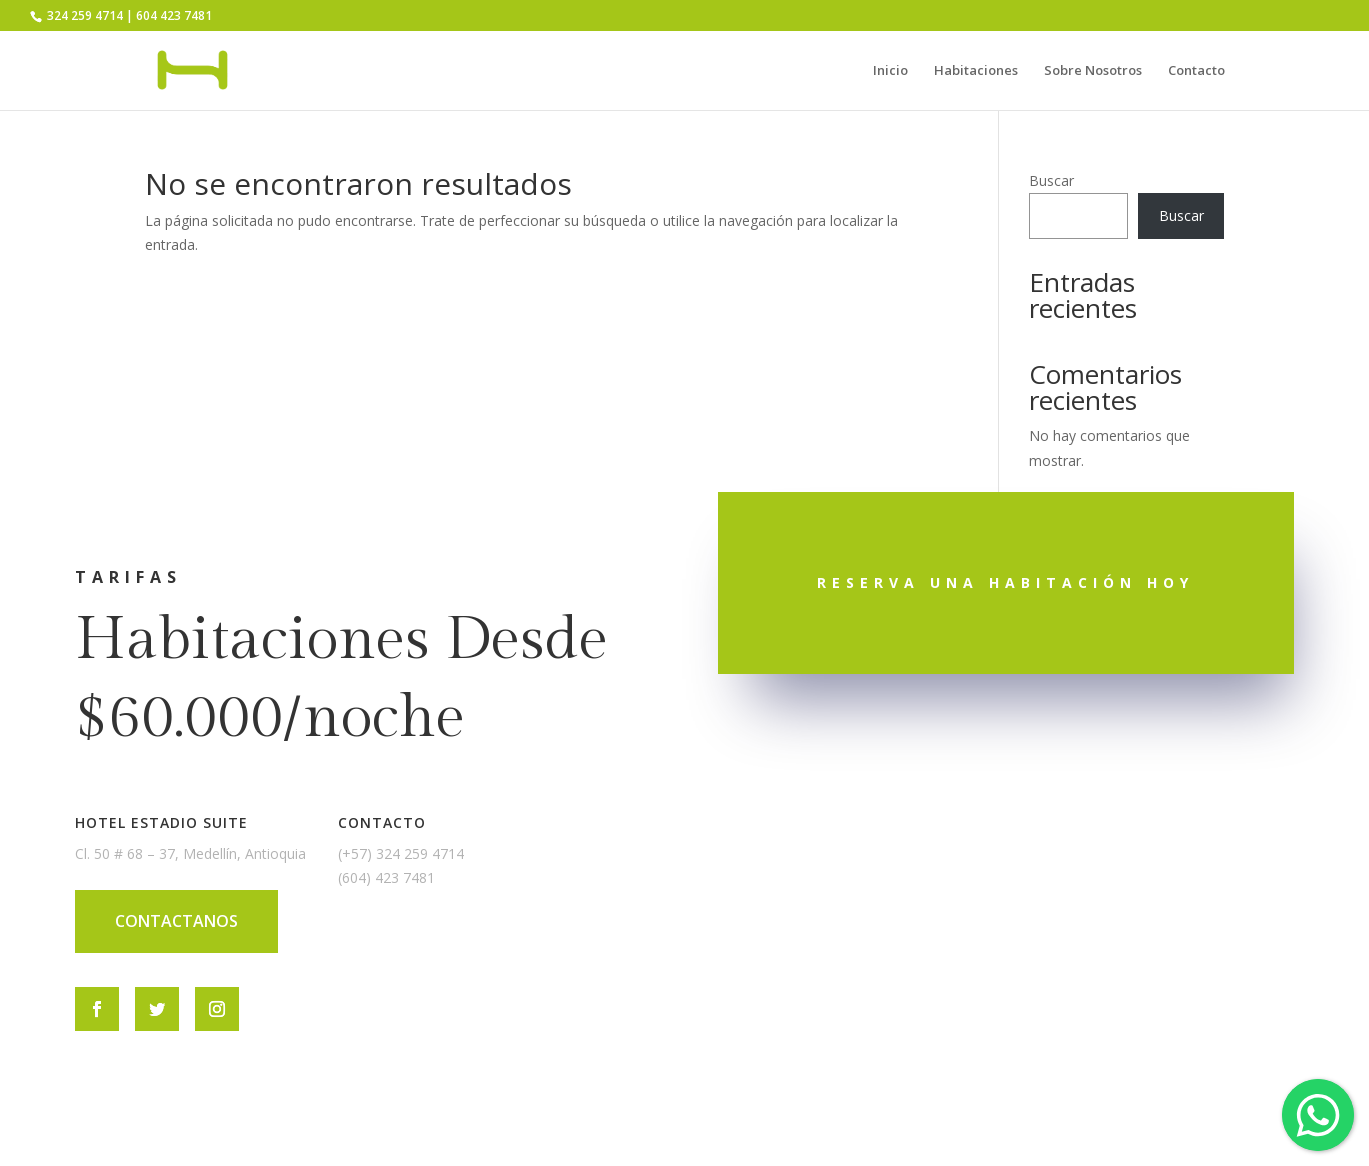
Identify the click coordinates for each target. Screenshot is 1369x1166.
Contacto (1196, 71)
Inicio (890, 71)
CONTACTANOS (176, 921)
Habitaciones (976, 71)
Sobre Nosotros (1093, 71)
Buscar (1051, 180)
